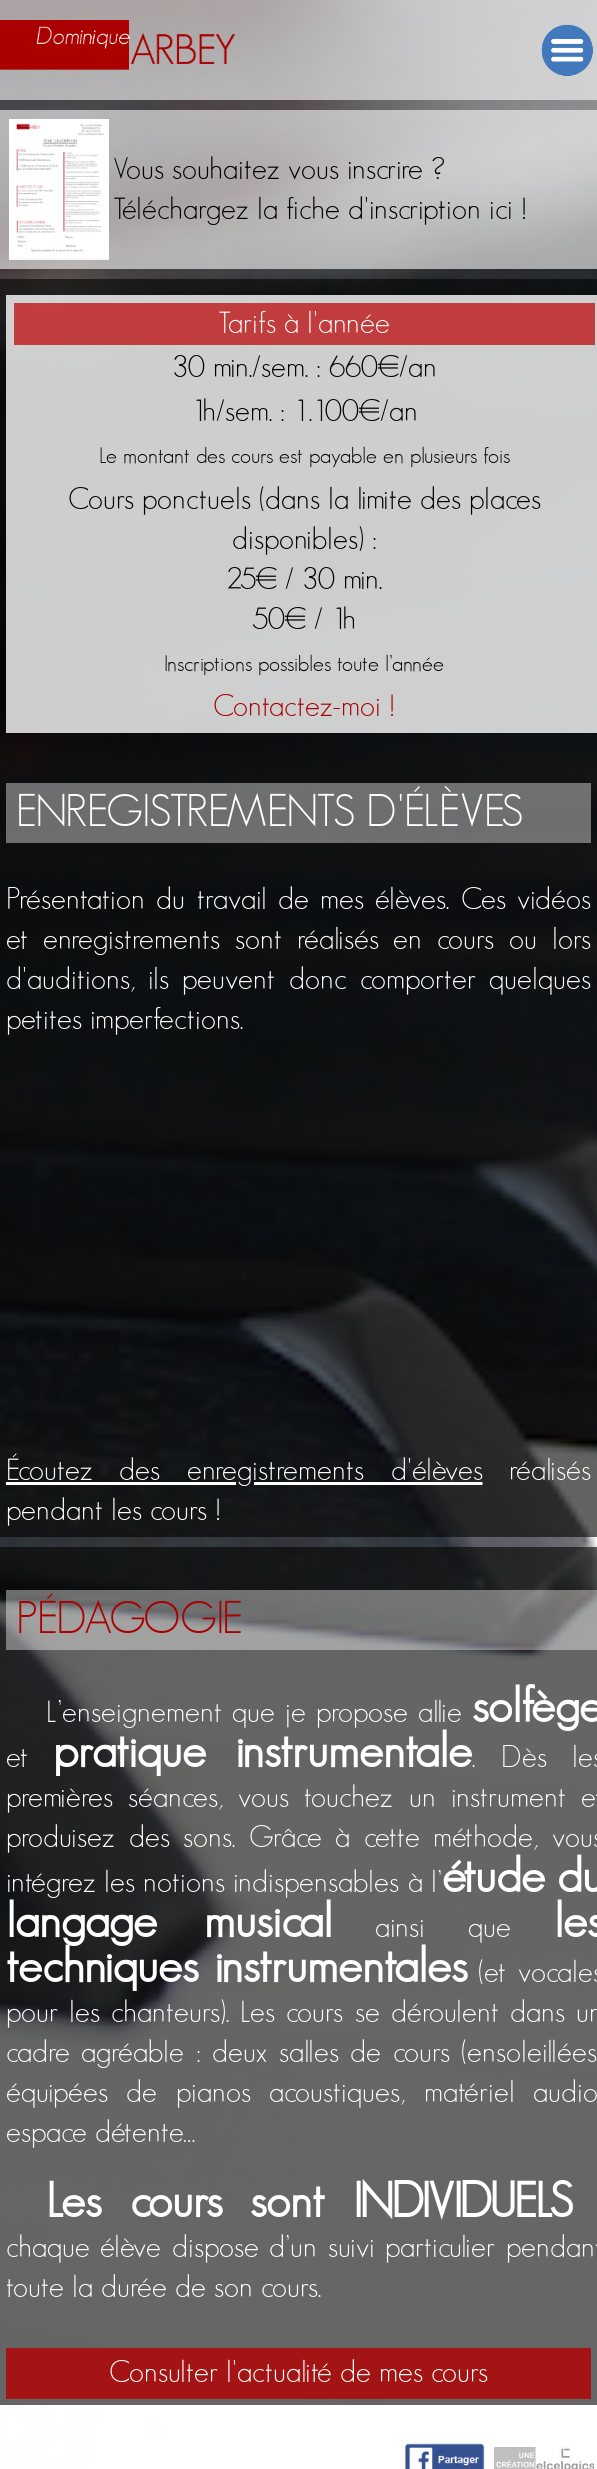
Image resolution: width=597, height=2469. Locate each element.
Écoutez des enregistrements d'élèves (244, 1471)
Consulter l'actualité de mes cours (298, 2373)
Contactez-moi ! (304, 707)
